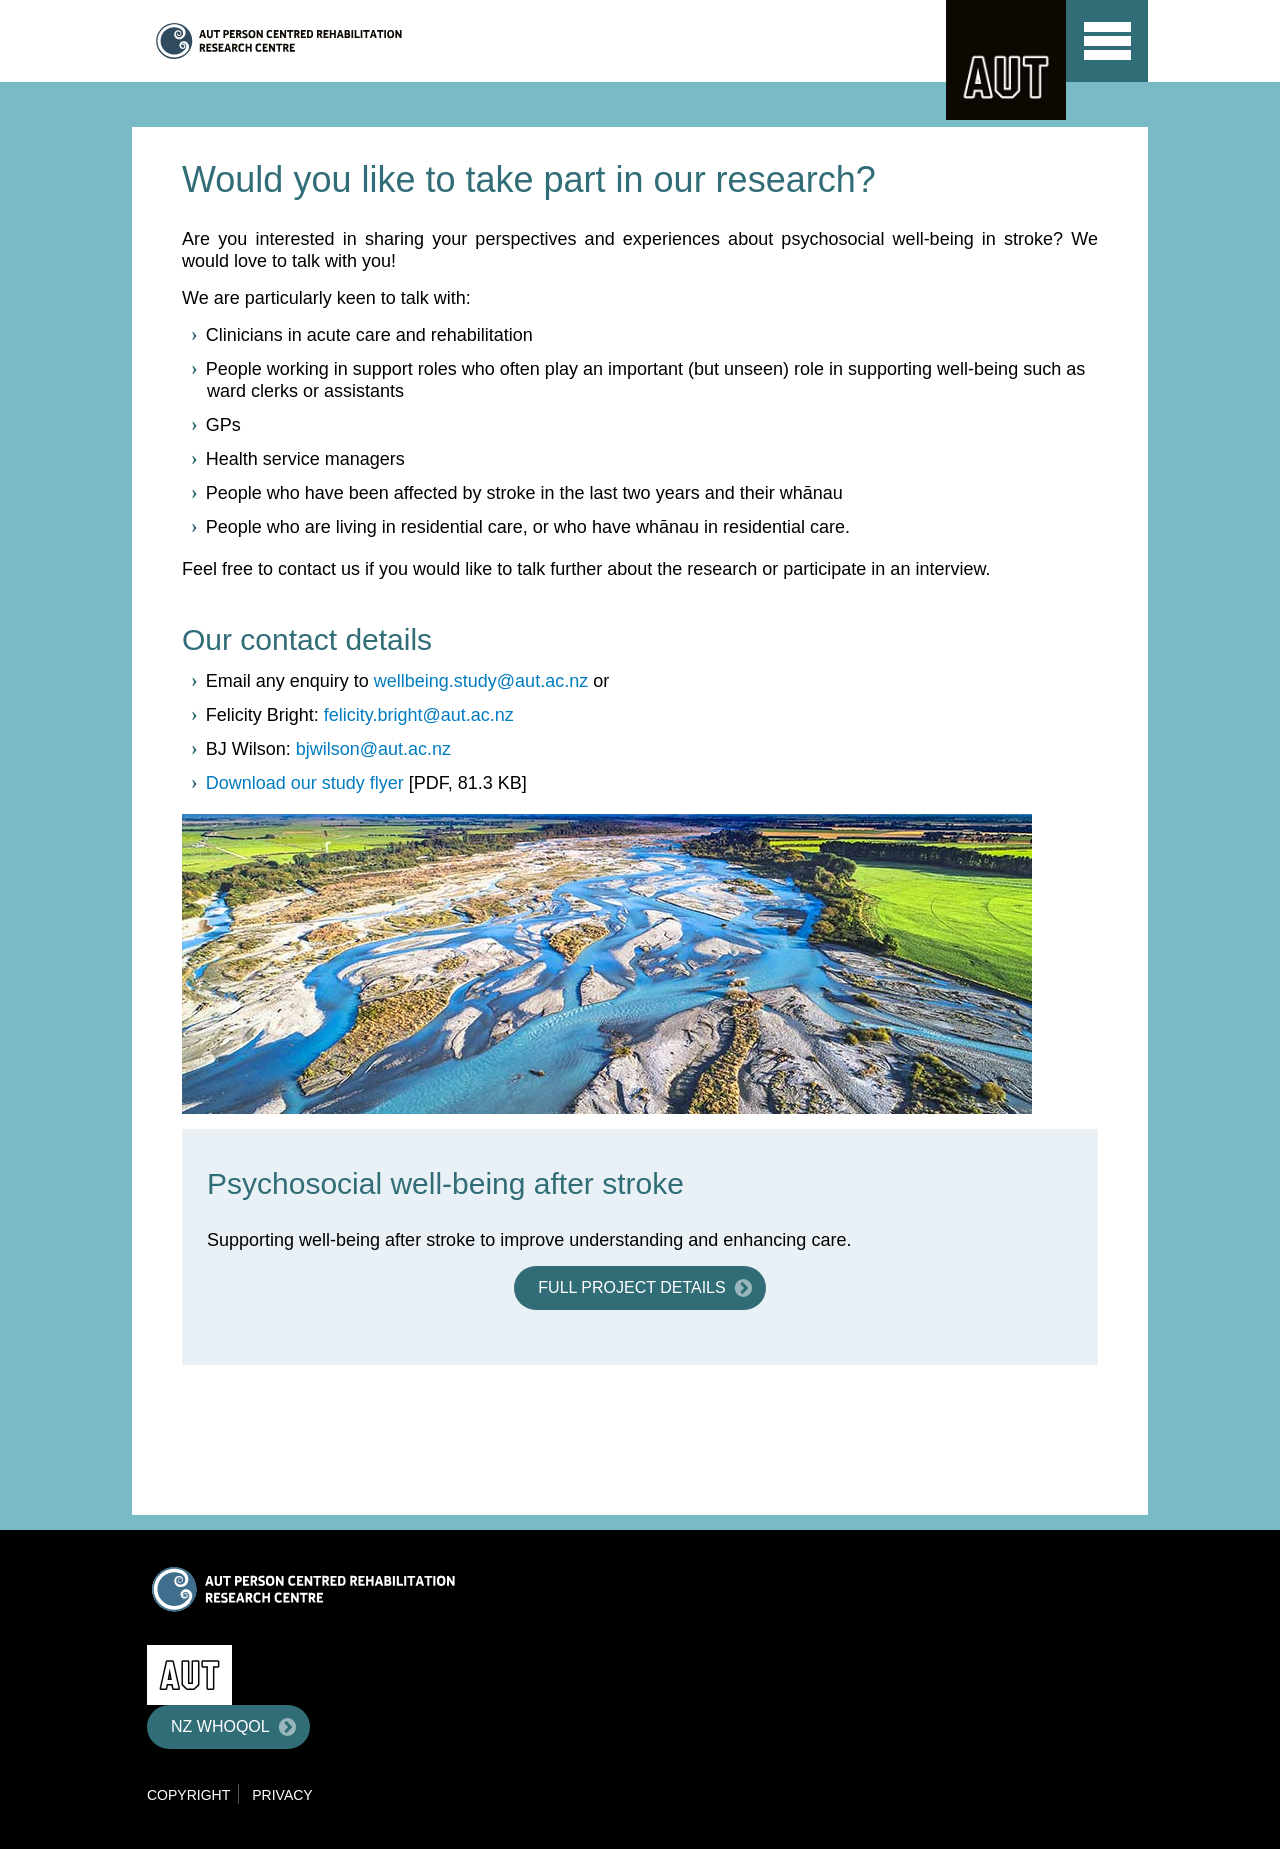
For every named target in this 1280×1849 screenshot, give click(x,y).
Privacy (282, 1795)
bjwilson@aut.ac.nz (373, 749)
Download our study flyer (305, 783)
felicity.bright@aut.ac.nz (419, 715)
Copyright (188, 1795)
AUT (1006, 60)
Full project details (631, 1287)
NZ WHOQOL (220, 1726)
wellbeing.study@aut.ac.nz (481, 681)
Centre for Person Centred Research (344, 41)
